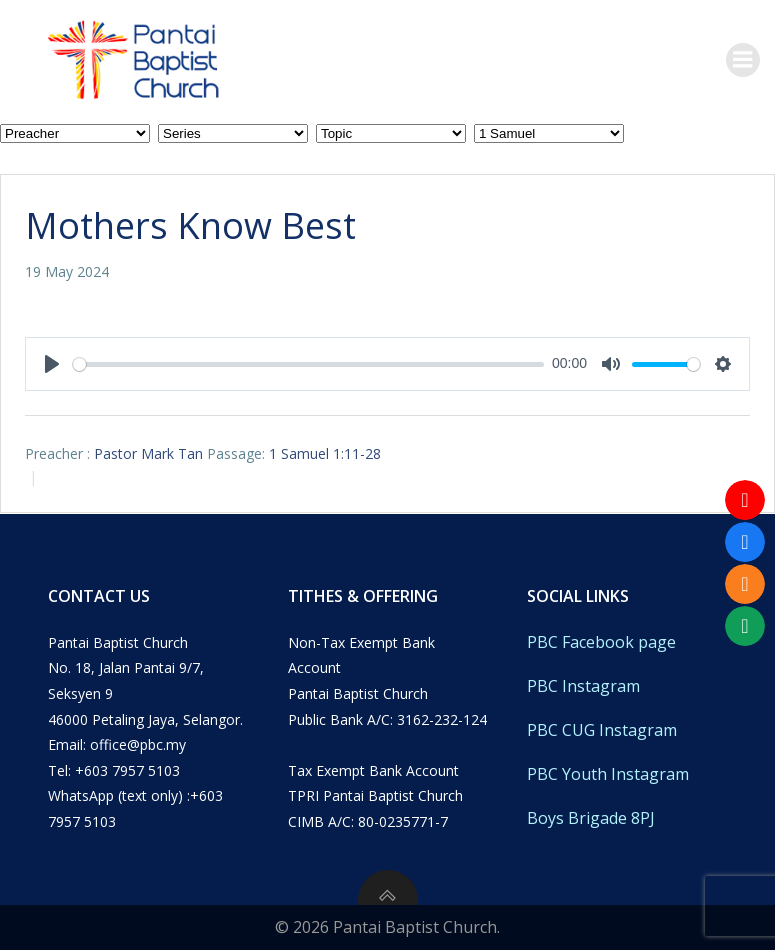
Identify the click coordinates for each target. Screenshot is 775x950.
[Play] (52, 364)
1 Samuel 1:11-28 (325, 453)
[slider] (308, 364)
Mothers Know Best (190, 225)
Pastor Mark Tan (148, 453)
